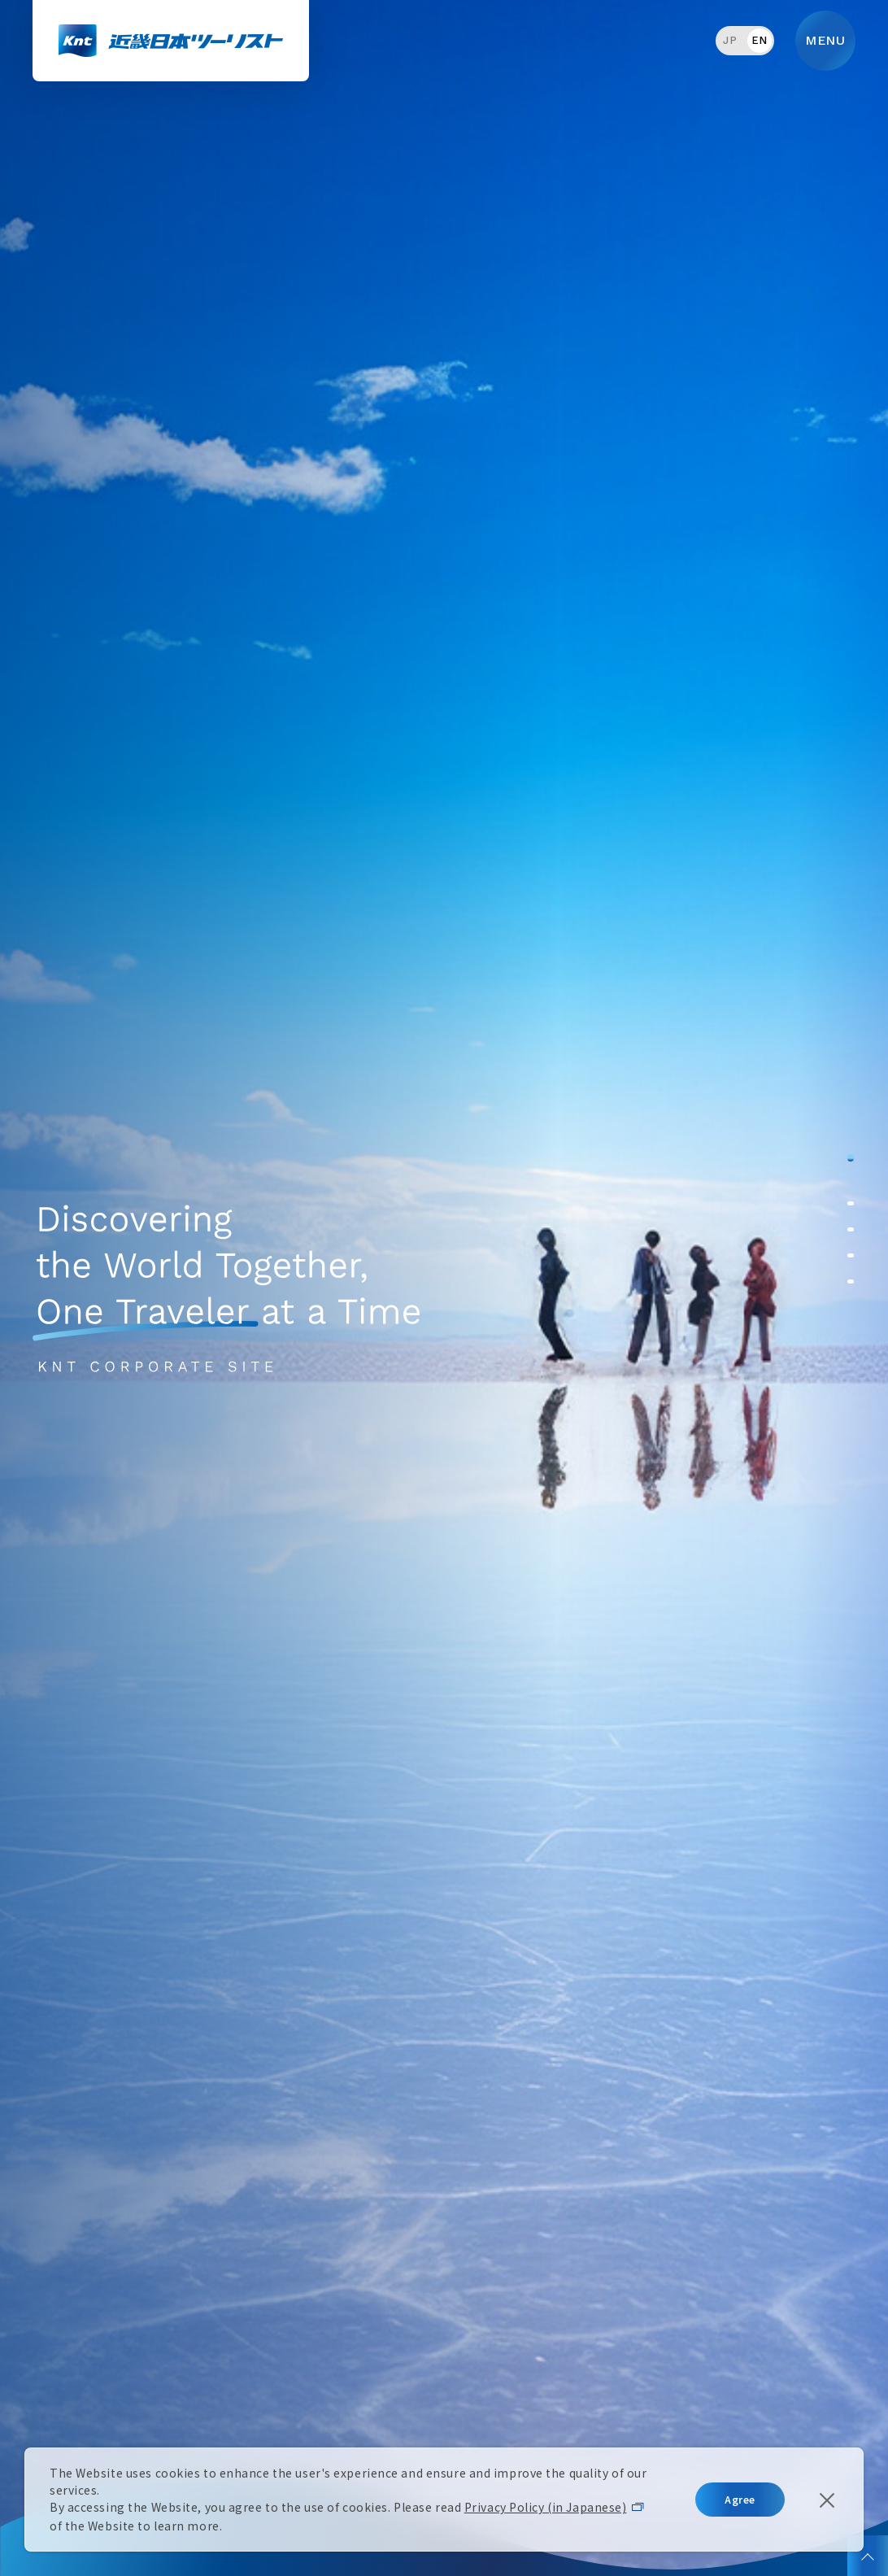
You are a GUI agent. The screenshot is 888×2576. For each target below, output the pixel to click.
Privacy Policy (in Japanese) (545, 2507)
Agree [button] (740, 2499)
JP (730, 40)
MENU (825, 40)
